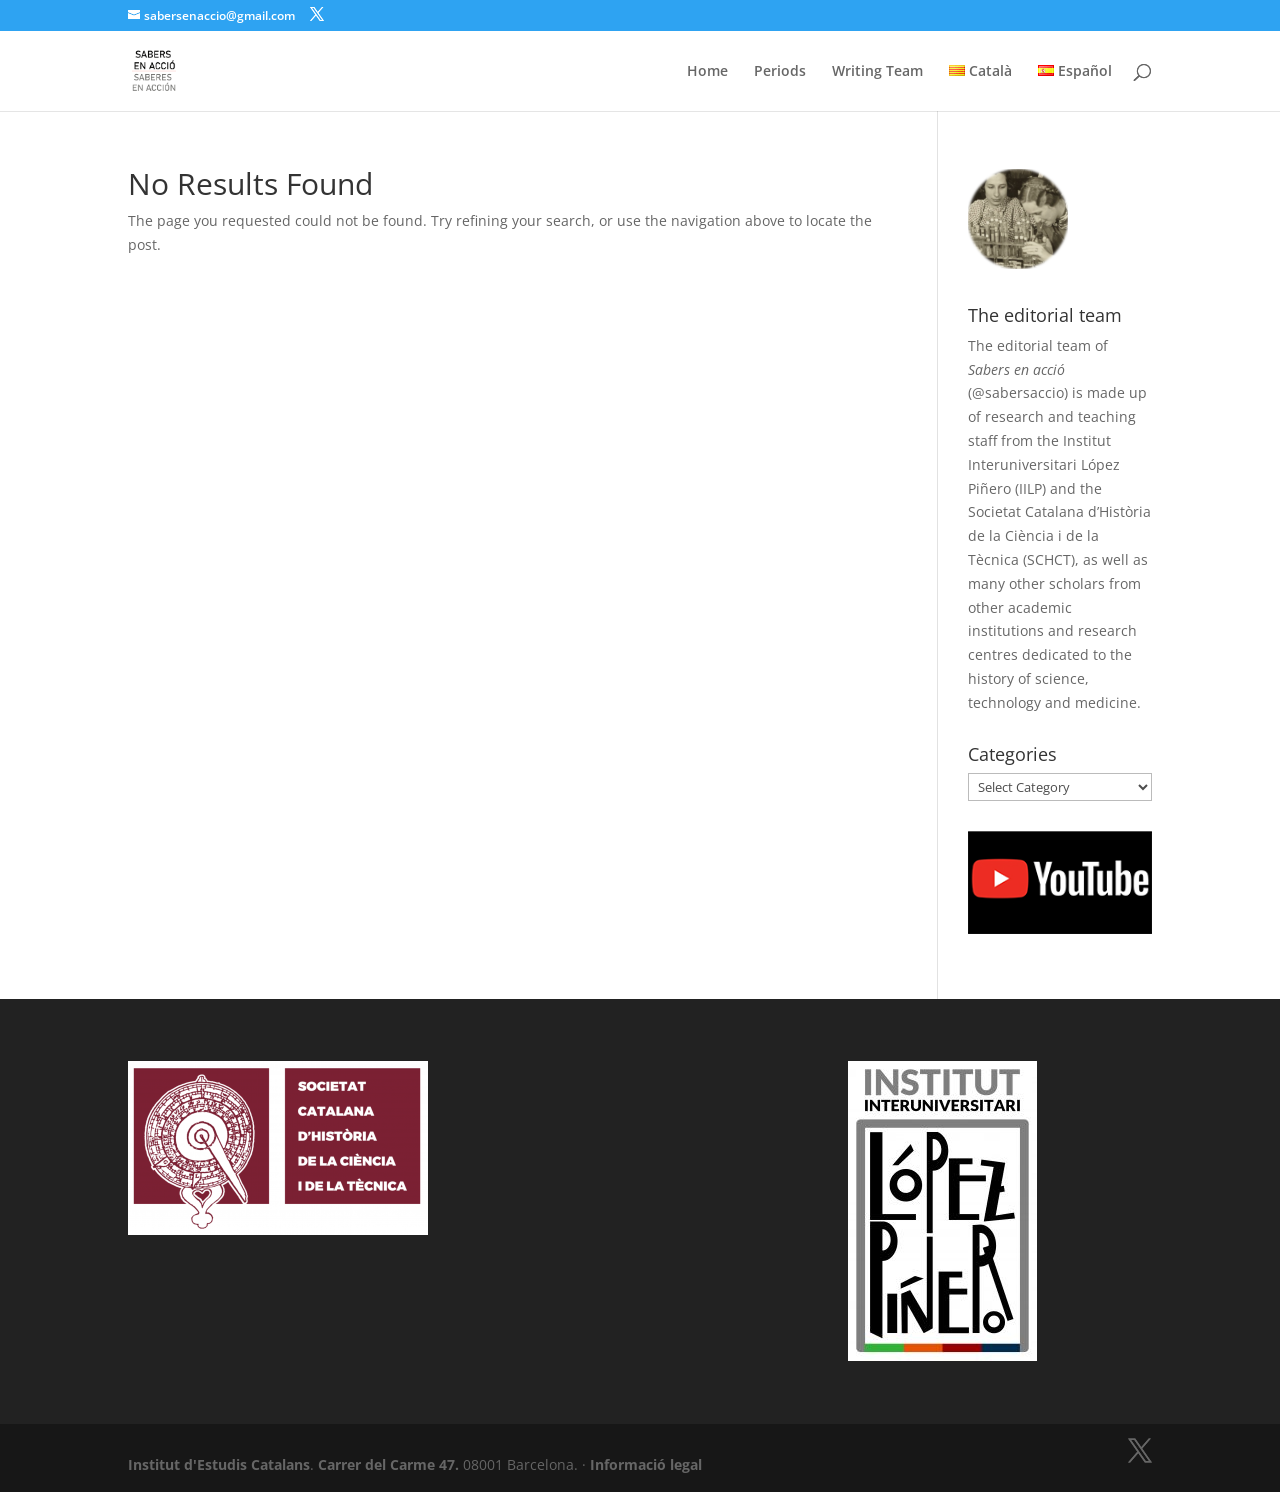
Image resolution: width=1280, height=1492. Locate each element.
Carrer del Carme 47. (388, 1464)
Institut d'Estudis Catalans (219, 1464)
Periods (780, 72)
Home (707, 72)
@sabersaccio (1018, 392)
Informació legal (646, 1464)
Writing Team (877, 72)
